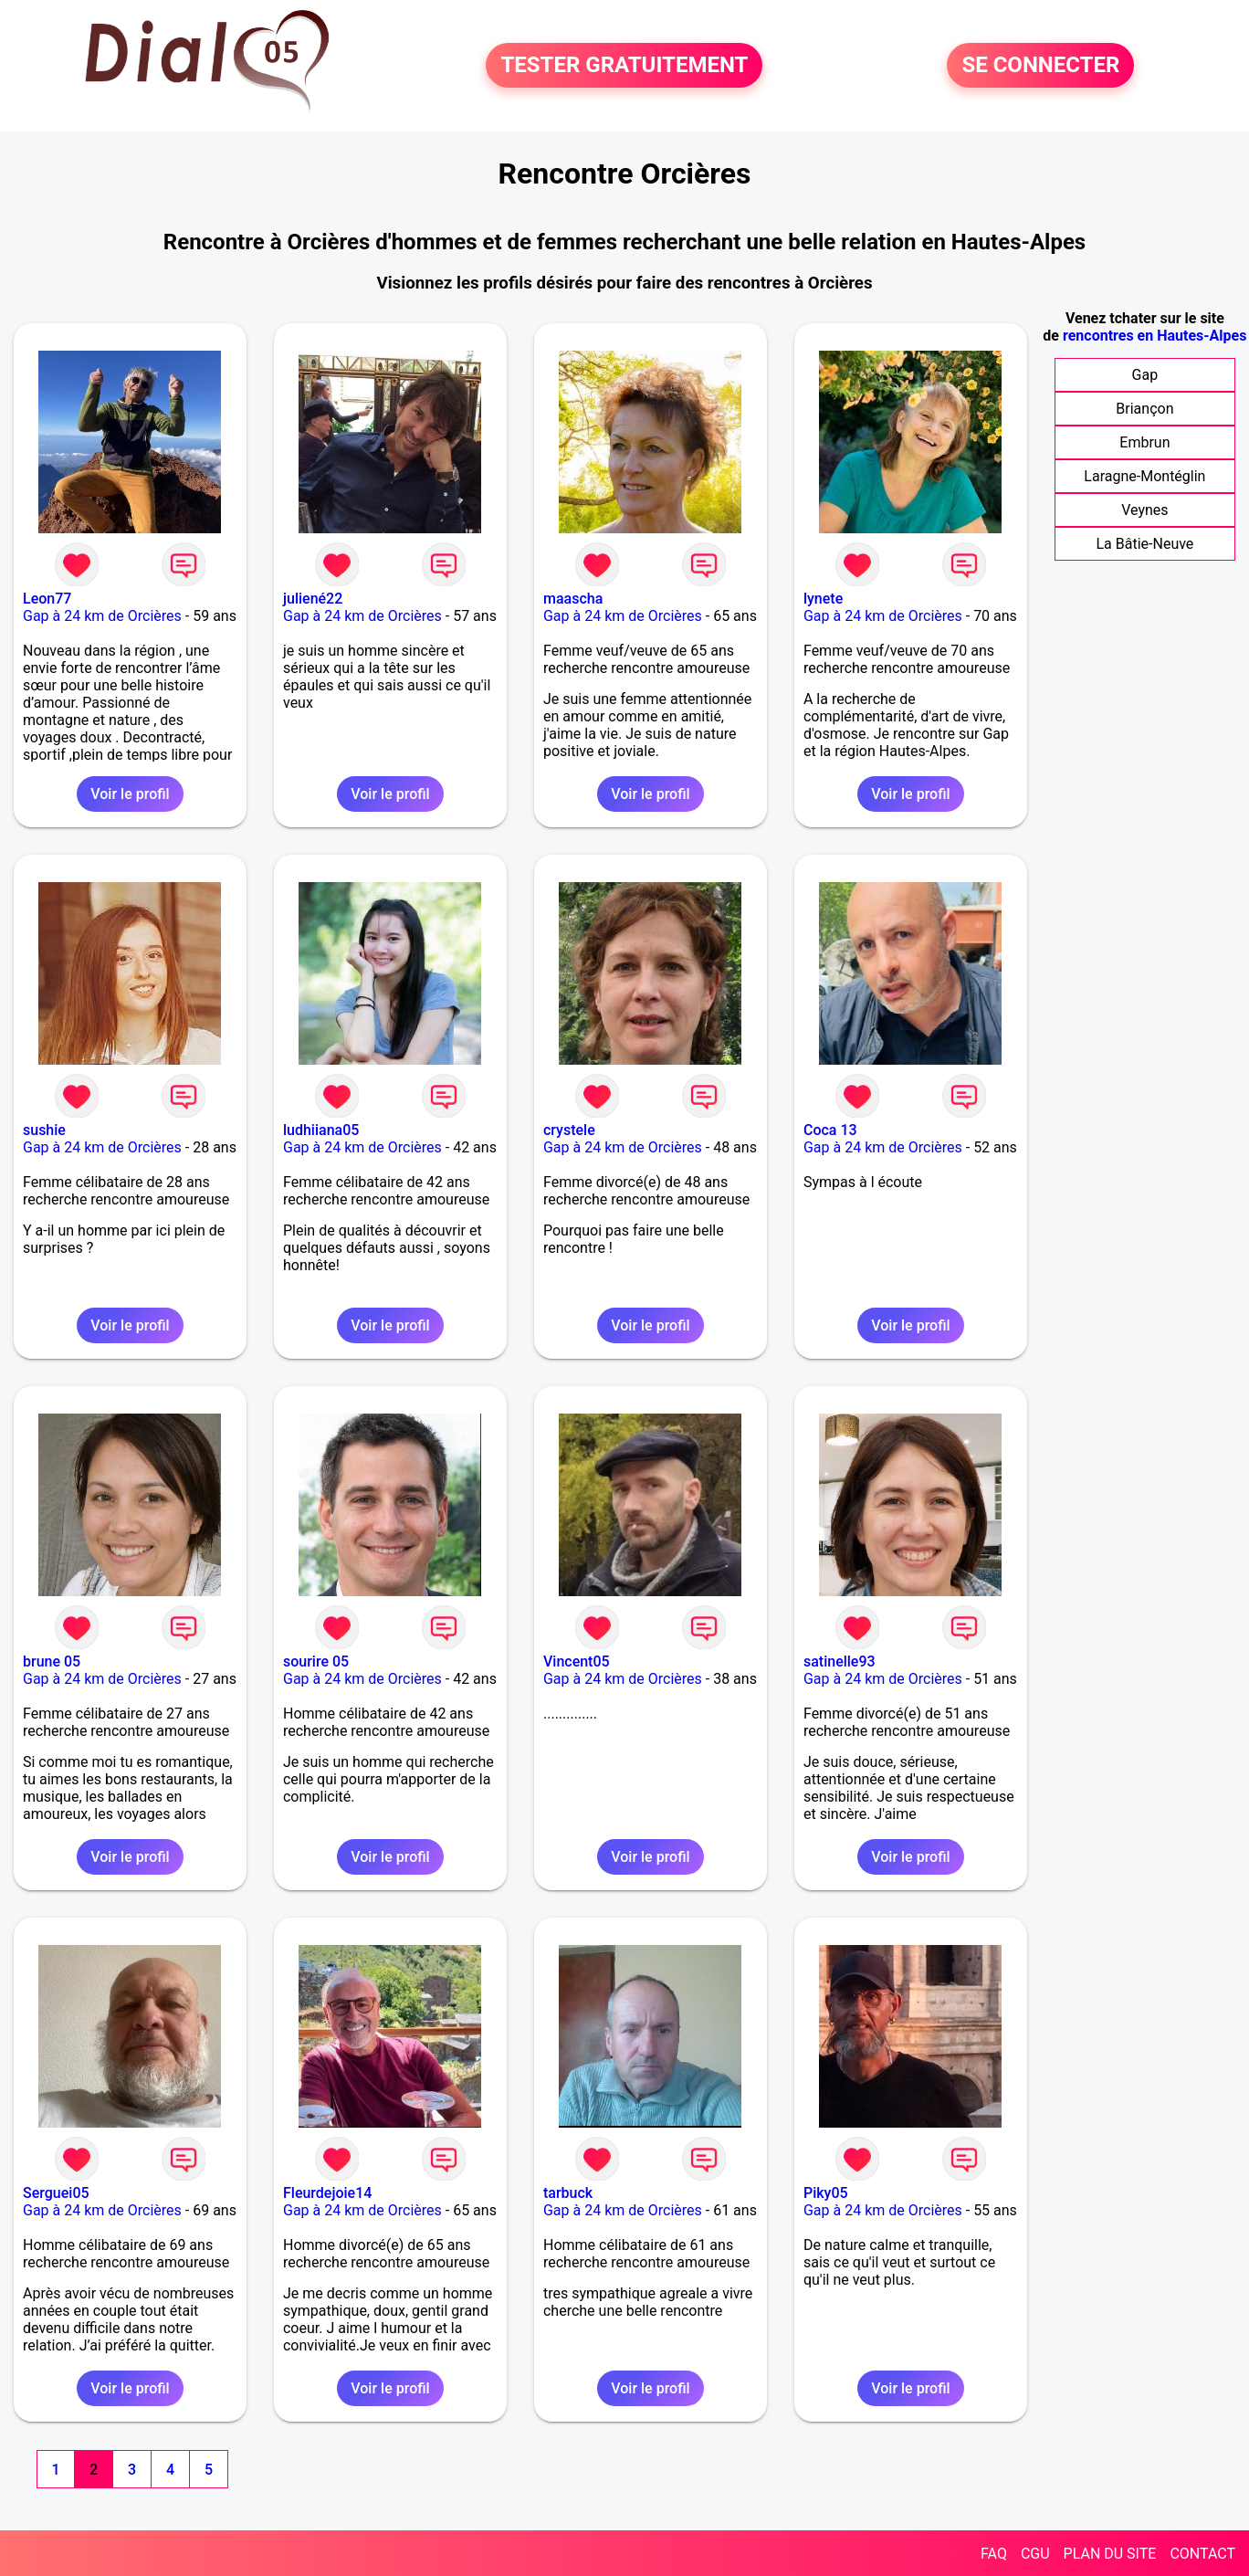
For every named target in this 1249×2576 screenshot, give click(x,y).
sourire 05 (316, 1661)
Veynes (1144, 510)
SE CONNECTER (1040, 66)
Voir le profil (129, 794)
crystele (569, 1130)
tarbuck (568, 2193)
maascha (573, 598)
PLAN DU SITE (1110, 2553)
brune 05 (51, 1661)
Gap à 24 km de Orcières (102, 616)
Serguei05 (56, 2193)
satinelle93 (839, 1661)
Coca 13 (830, 1130)
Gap (1145, 375)
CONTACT (1202, 2553)
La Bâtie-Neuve (1144, 543)
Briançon (1144, 408)
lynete (823, 598)
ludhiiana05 (321, 1130)
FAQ (994, 2553)
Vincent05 (576, 1661)
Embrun (1144, 442)
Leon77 (47, 598)
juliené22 (312, 598)
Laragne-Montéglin (1144, 476)
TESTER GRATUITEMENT (624, 66)
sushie (44, 1130)
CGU (1035, 2553)
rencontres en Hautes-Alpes (1154, 335)
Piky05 (825, 2193)
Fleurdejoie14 (327, 2193)
